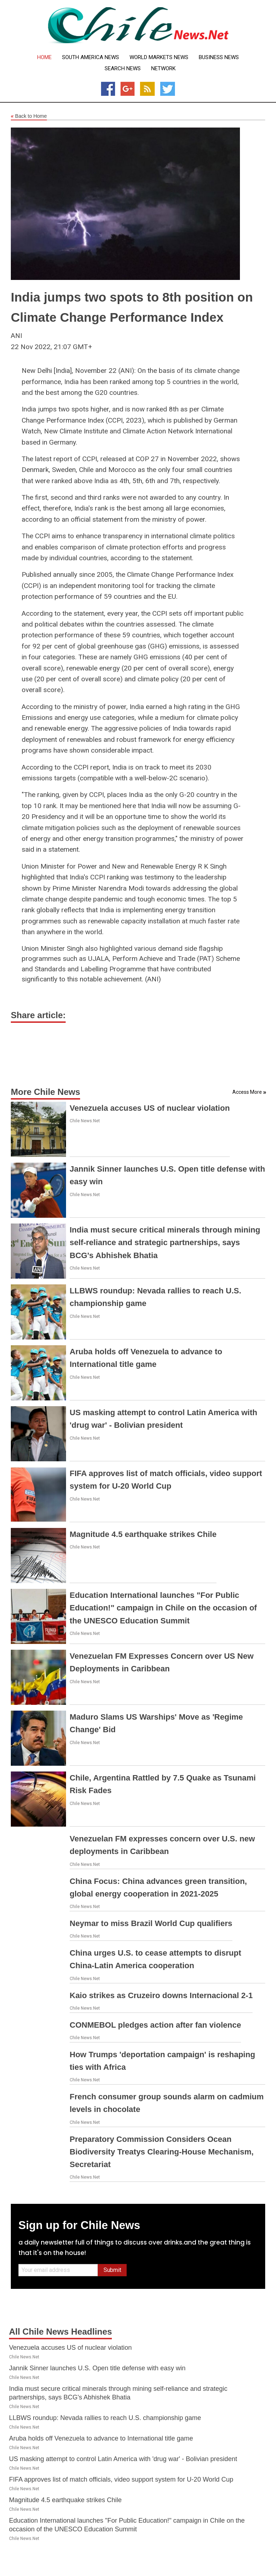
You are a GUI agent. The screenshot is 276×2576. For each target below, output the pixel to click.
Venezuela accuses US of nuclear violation (150, 1108)
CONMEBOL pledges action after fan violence (155, 2024)
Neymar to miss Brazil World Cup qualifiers (151, 1923)
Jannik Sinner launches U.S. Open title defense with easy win (97, 2368)
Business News (219, 57)
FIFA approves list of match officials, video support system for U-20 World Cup (121, 2479)
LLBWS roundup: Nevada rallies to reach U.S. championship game (105, 2417)
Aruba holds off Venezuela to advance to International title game (101, 2438)
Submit (112, 2270)
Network (163, 68)
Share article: (38, 1015)
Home (44, 57)
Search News (123, 68)
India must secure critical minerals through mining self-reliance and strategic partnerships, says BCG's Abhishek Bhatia (165, 1242)
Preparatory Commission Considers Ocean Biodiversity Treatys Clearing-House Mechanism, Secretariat (162, 2152)
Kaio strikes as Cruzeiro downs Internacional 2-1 (161, 1995)
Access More (247, 1092)
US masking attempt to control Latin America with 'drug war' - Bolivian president (123, 2459)
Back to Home (29, 116)
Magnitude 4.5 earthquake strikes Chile (143, 1534)
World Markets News (159, 57)
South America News (90, 57)
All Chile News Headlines (60, 2331)
